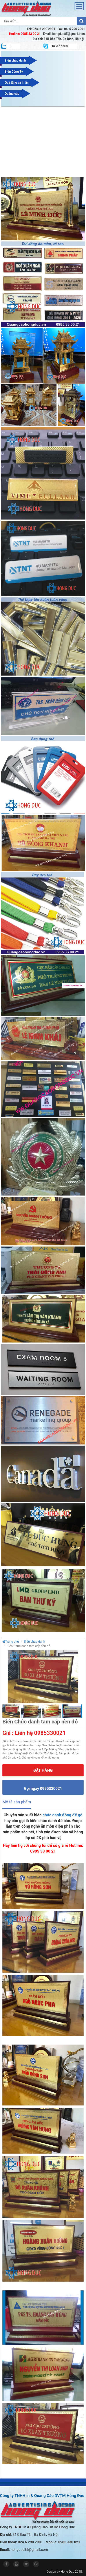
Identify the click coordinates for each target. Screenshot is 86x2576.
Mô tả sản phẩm (16, 1802)
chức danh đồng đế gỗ (62, 1815)
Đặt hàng (43, 1770)
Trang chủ (10, 1641)
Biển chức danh (34, 1641)
